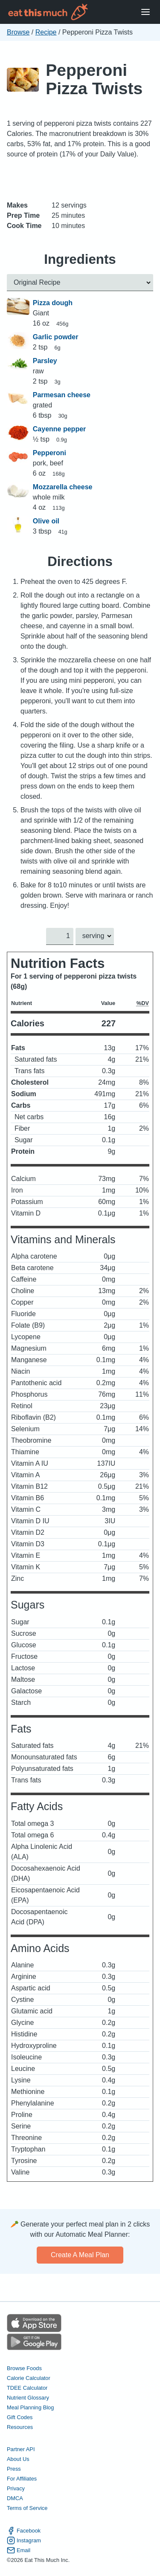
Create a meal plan (80, 2254)
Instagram (24, 2540)
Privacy (16, 2489)
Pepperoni (49, 452)
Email (18, 2550)
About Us (18, 2459)
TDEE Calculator (27, 2388)
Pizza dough (53, 302)
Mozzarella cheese (63, 487)
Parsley (45, 360)
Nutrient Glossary (28, 2397)
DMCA (15, 2498)
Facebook (24, 2531)
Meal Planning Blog (30, 2407)
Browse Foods (24, 2368)
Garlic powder (56, 337)
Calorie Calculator (28, 2378)
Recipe (46, 32)
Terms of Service (27, 2508)
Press (14, 2469)
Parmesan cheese (61, 395)
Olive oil (46, 521)
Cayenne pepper (59, 429)
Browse (18, 32)
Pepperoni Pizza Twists (94, 79)
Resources (20, 2427)
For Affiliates (22, 2479)
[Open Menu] (145, 12)
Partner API (21, 2449)
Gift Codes (19, 2417)
